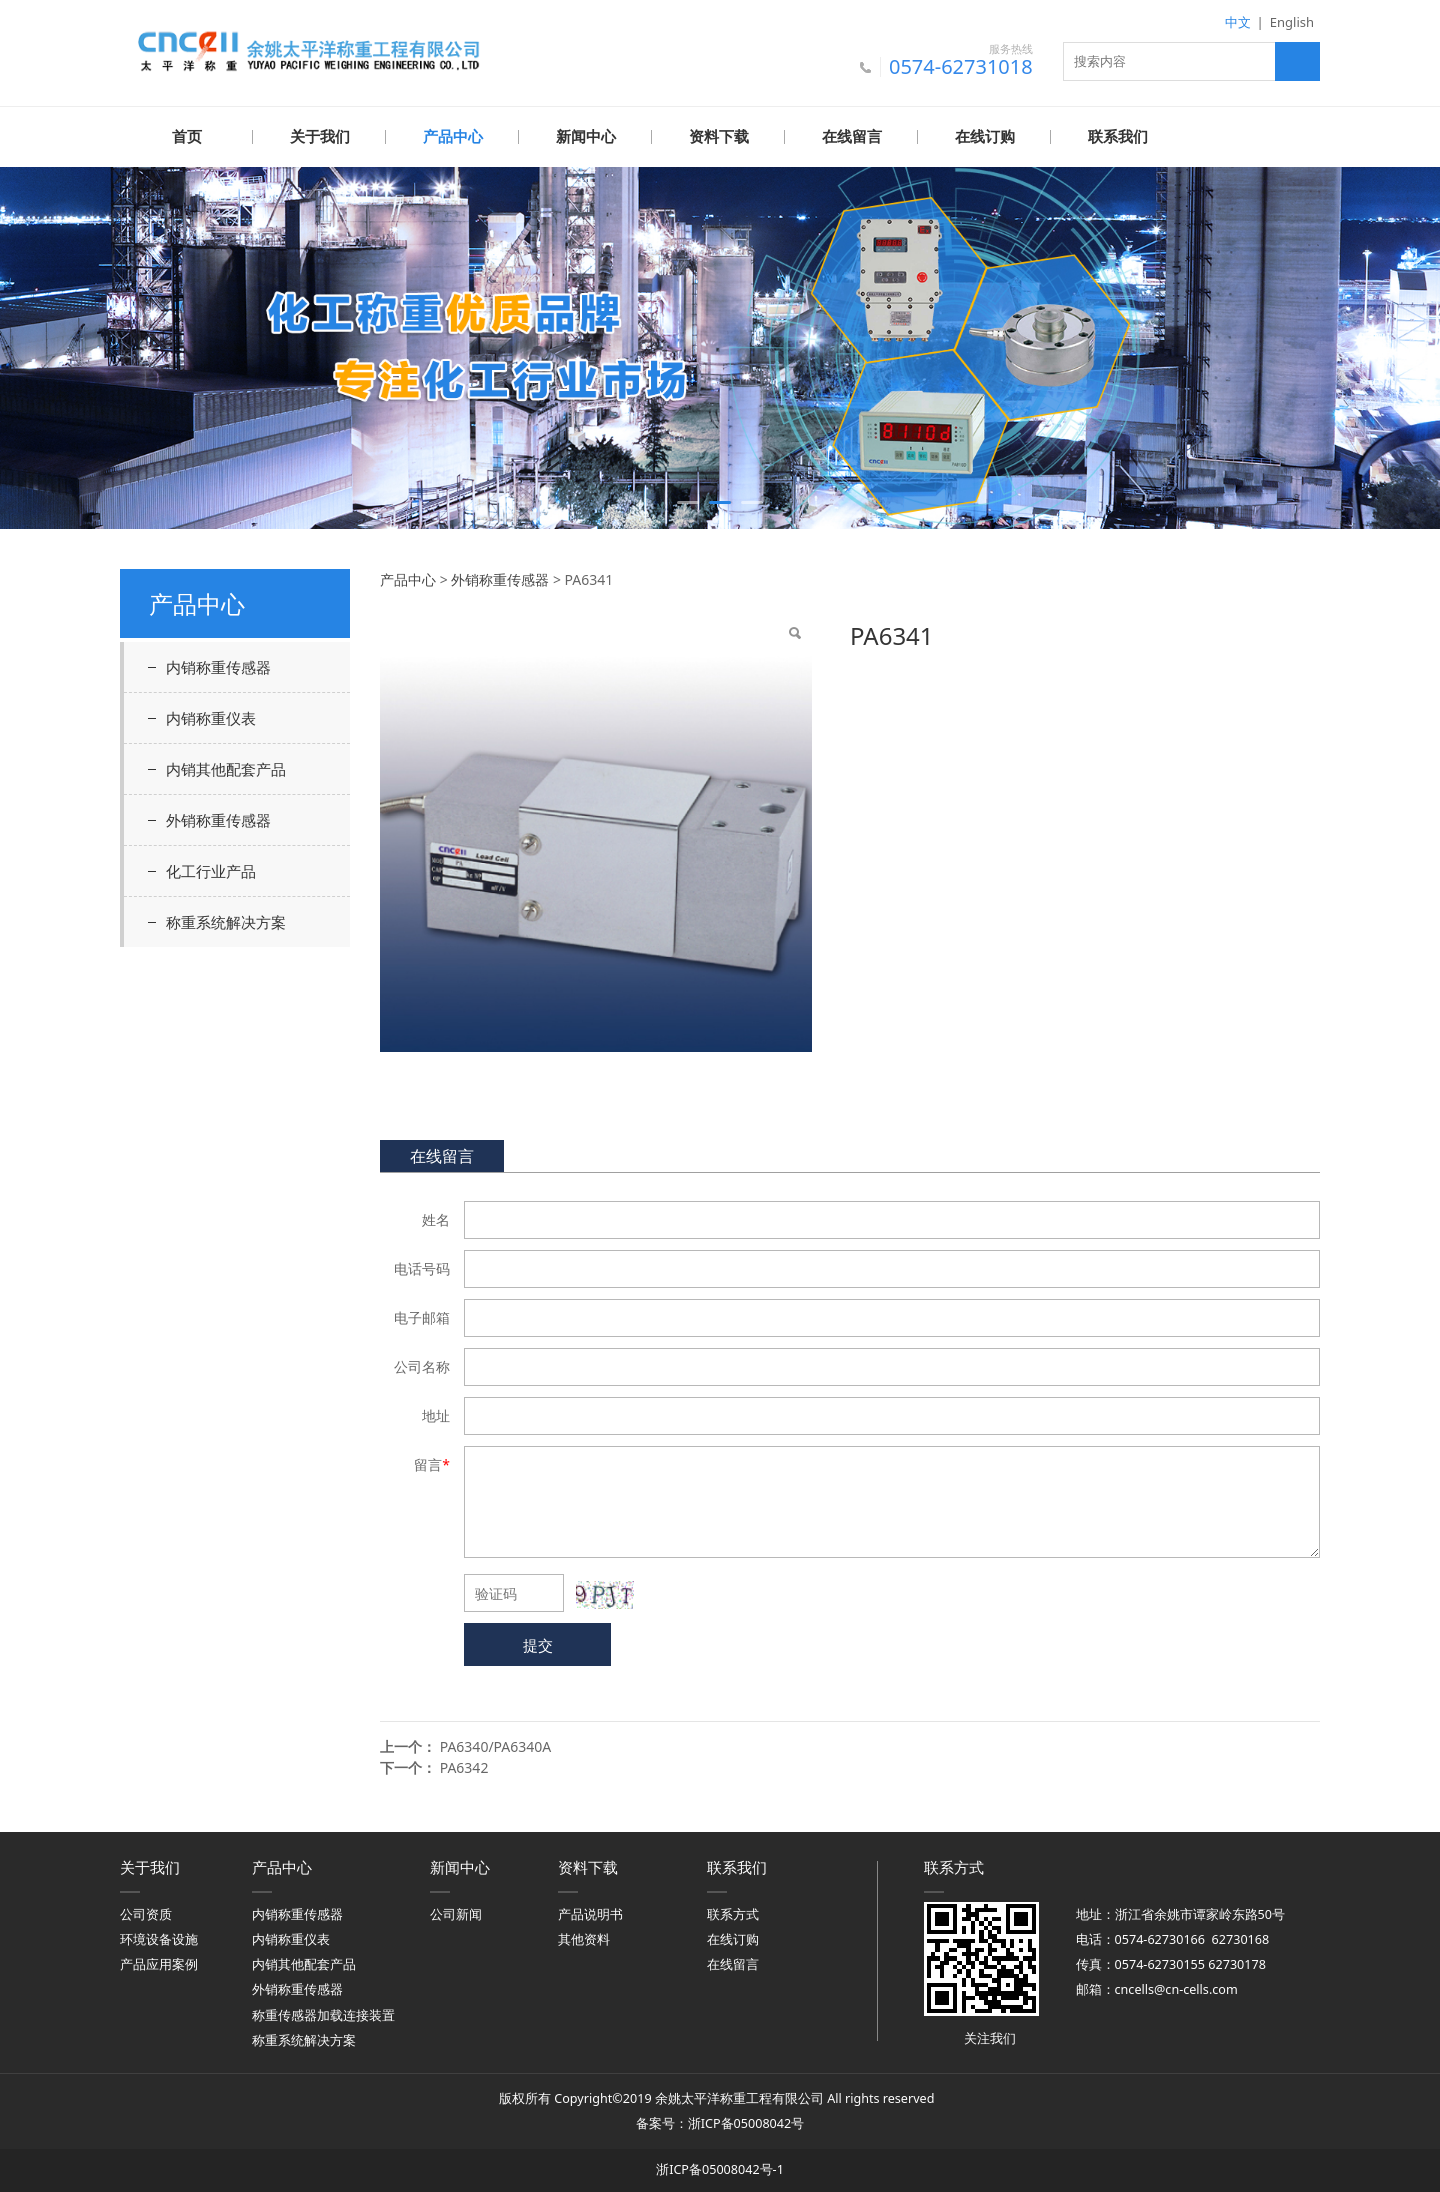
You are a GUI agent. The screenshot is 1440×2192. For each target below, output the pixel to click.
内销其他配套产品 (226, 768)
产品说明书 (590, 1913)
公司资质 (146, 1913)
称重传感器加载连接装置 (323, 2014)
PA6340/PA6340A (496, 1745)
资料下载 (719, 137)
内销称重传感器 (218, 666)
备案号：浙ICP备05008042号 (720, 2122)
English (1292, 22)
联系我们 (1118, 137)
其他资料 (584, 1938)
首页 (187, 137)
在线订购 (985, 137)
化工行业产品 (211, 870)
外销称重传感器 (218, 819)
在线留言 (852, 137)
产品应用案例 (159, 1963)
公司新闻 (456, 1913)
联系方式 (733, 1913)
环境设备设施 (159, 1938)
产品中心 (453, 137)
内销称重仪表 (211, 717)
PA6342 (464, 1766)
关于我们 (320, 137)
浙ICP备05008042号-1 (720, 2168)
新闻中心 (586, 137)
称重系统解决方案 (226, 921)
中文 (1238, 22)
